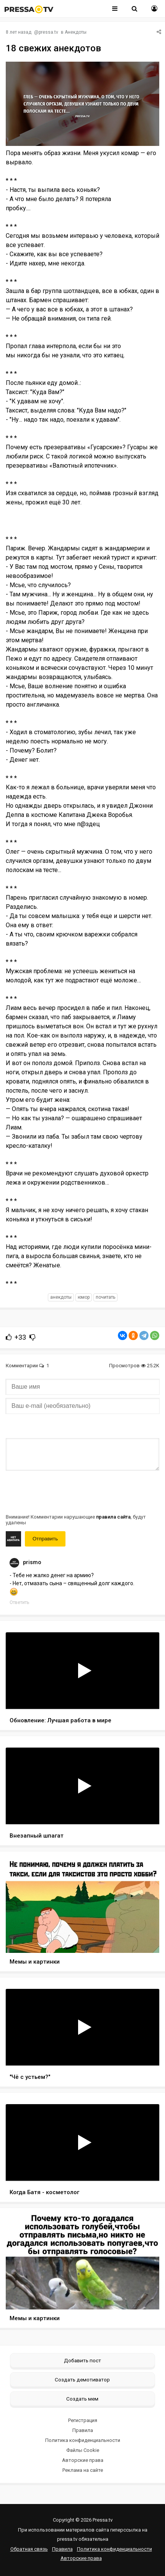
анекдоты (61, 1297)
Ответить (19, 1602)
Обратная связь (29, 2549)
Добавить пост (82, 2360)
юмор (84, 1297)
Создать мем (82, 2399)
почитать (105, 1297)
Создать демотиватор (82, 2379)
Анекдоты (76, 32)
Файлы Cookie (82, 2450)
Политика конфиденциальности (82, 2440)
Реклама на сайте (82, 2470)
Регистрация (82, 2420)
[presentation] (64, 1491)
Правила (82, 2430)
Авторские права (82, 2460)
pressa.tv (48, 32)
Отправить (45, 1539)
